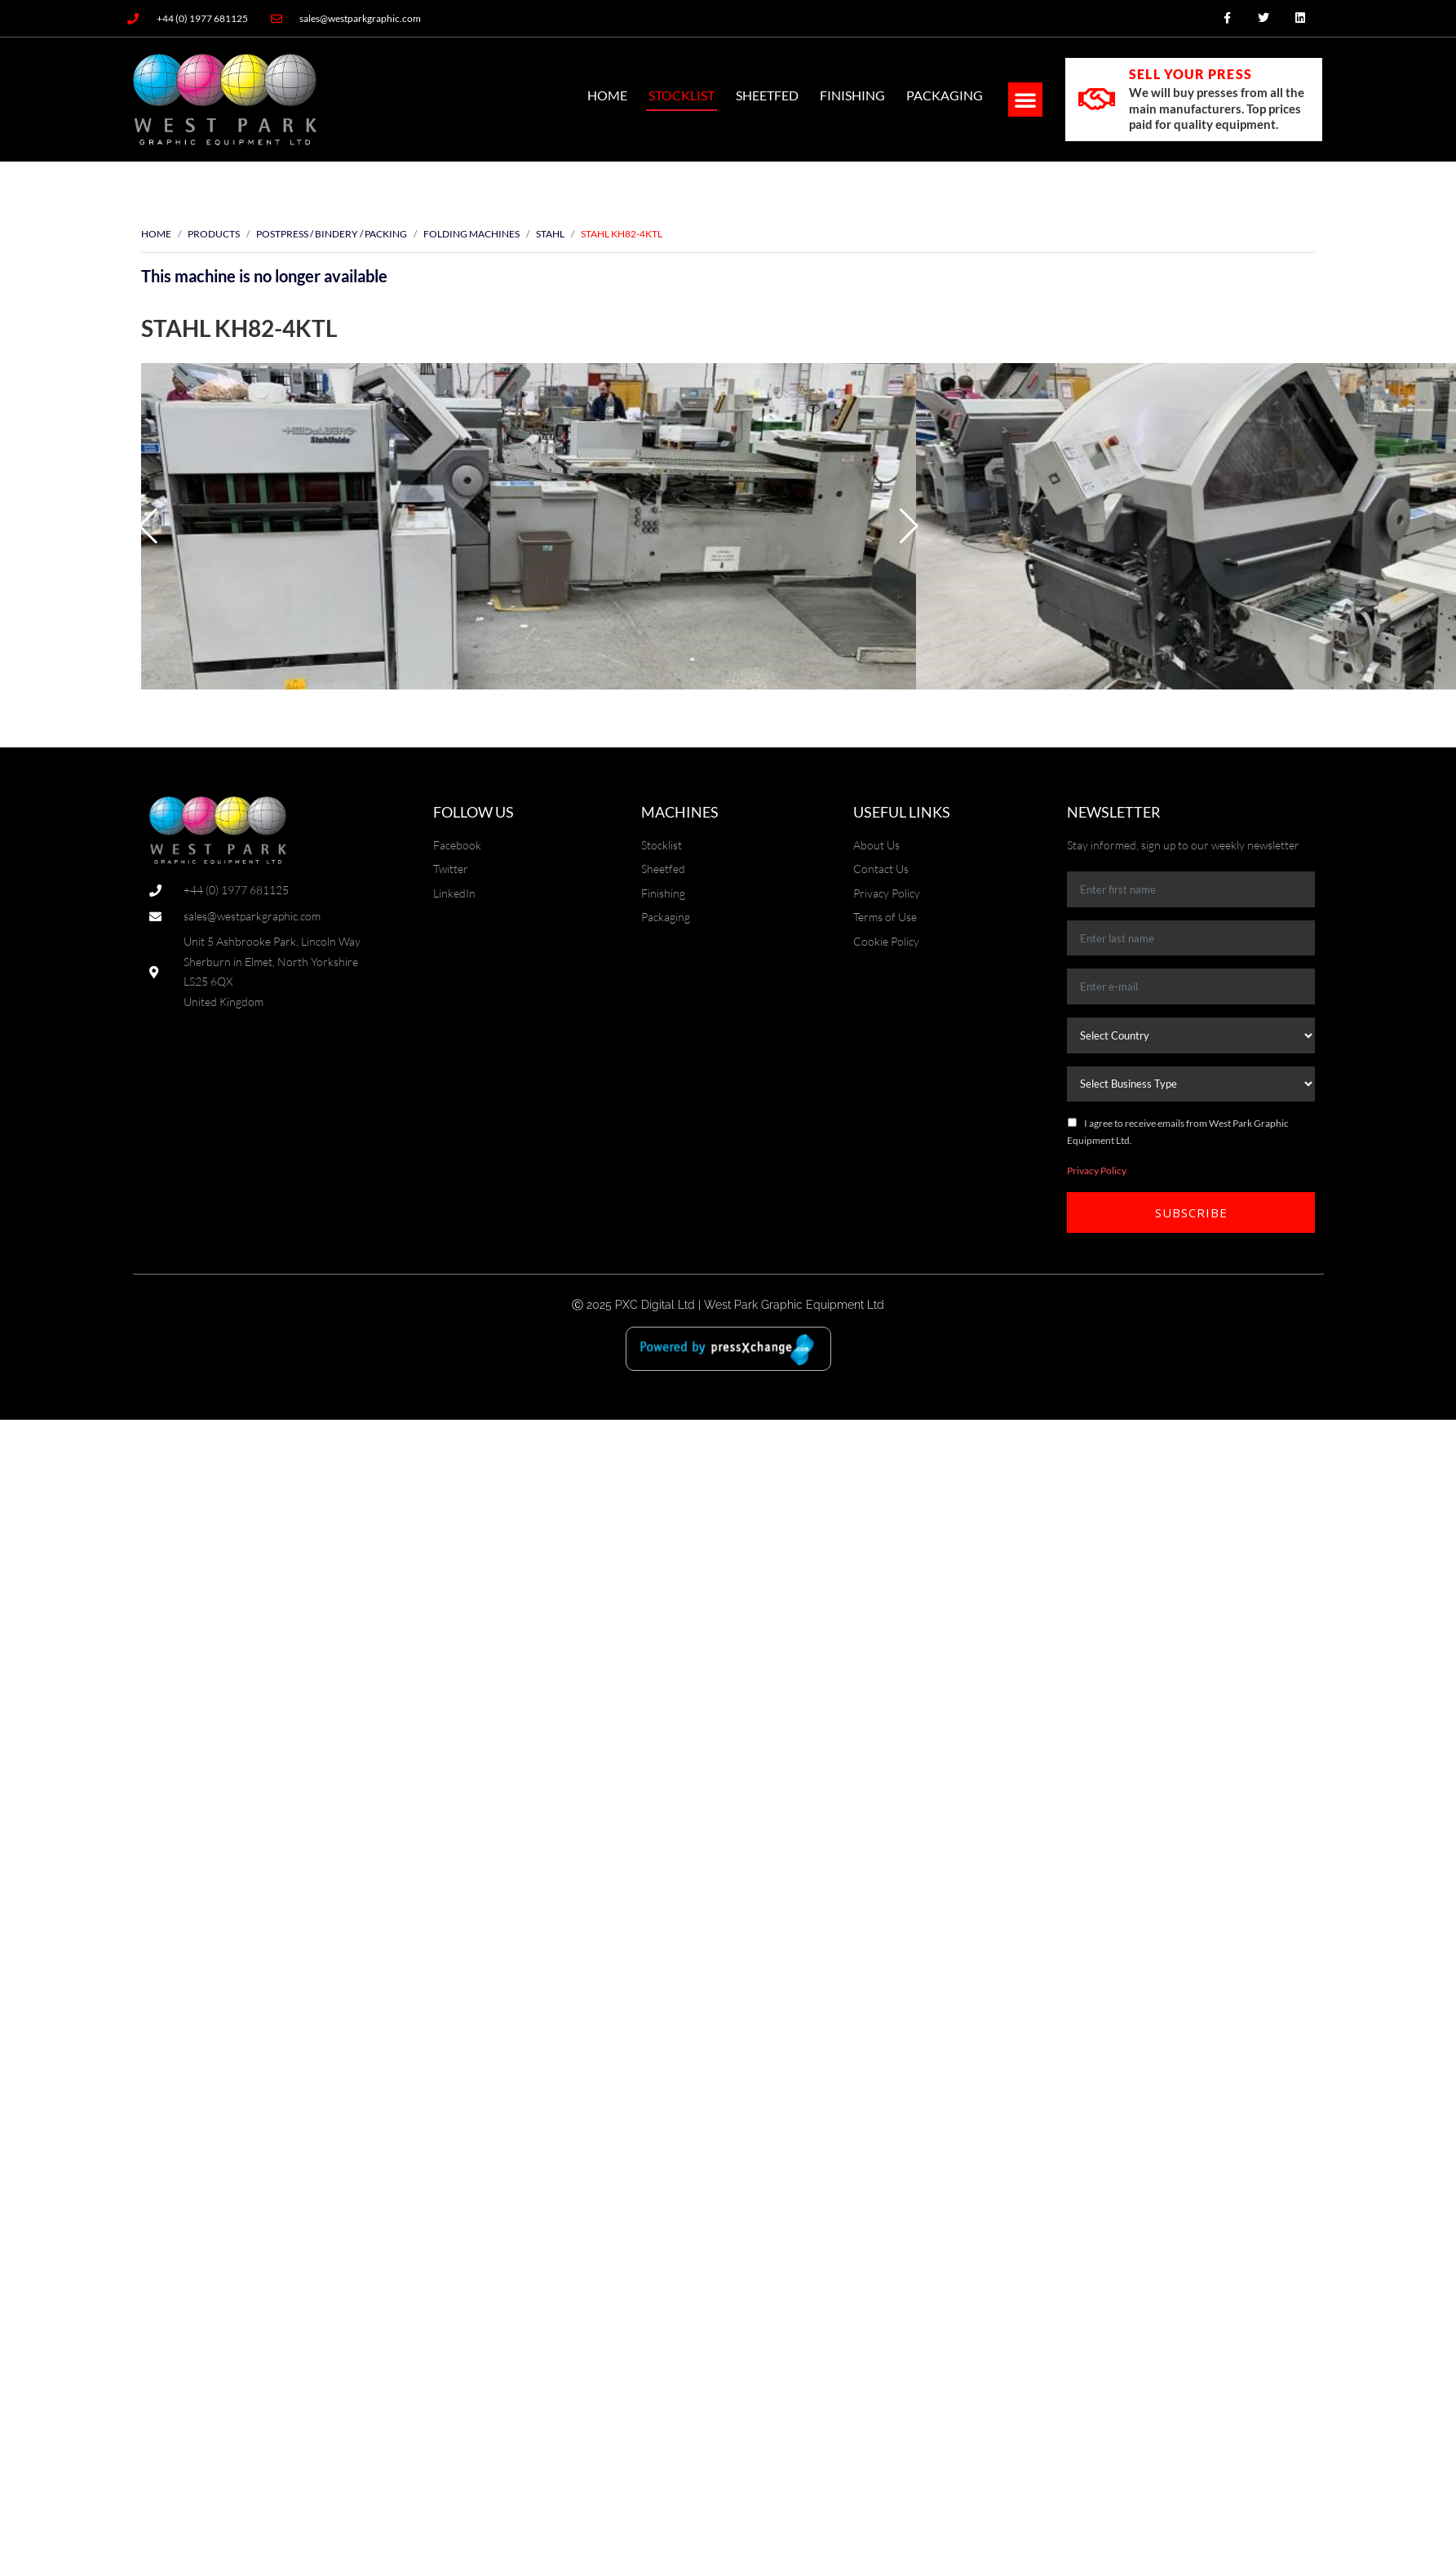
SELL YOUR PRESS (1190, 74)
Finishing (852, 95)
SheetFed (767, 95)
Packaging (944, 95)
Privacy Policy (1096, 1170)
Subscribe (1191, 1212)
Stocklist (681, 95)
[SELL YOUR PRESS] (1096, 99)
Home (607, 95)
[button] (1025, 99)
